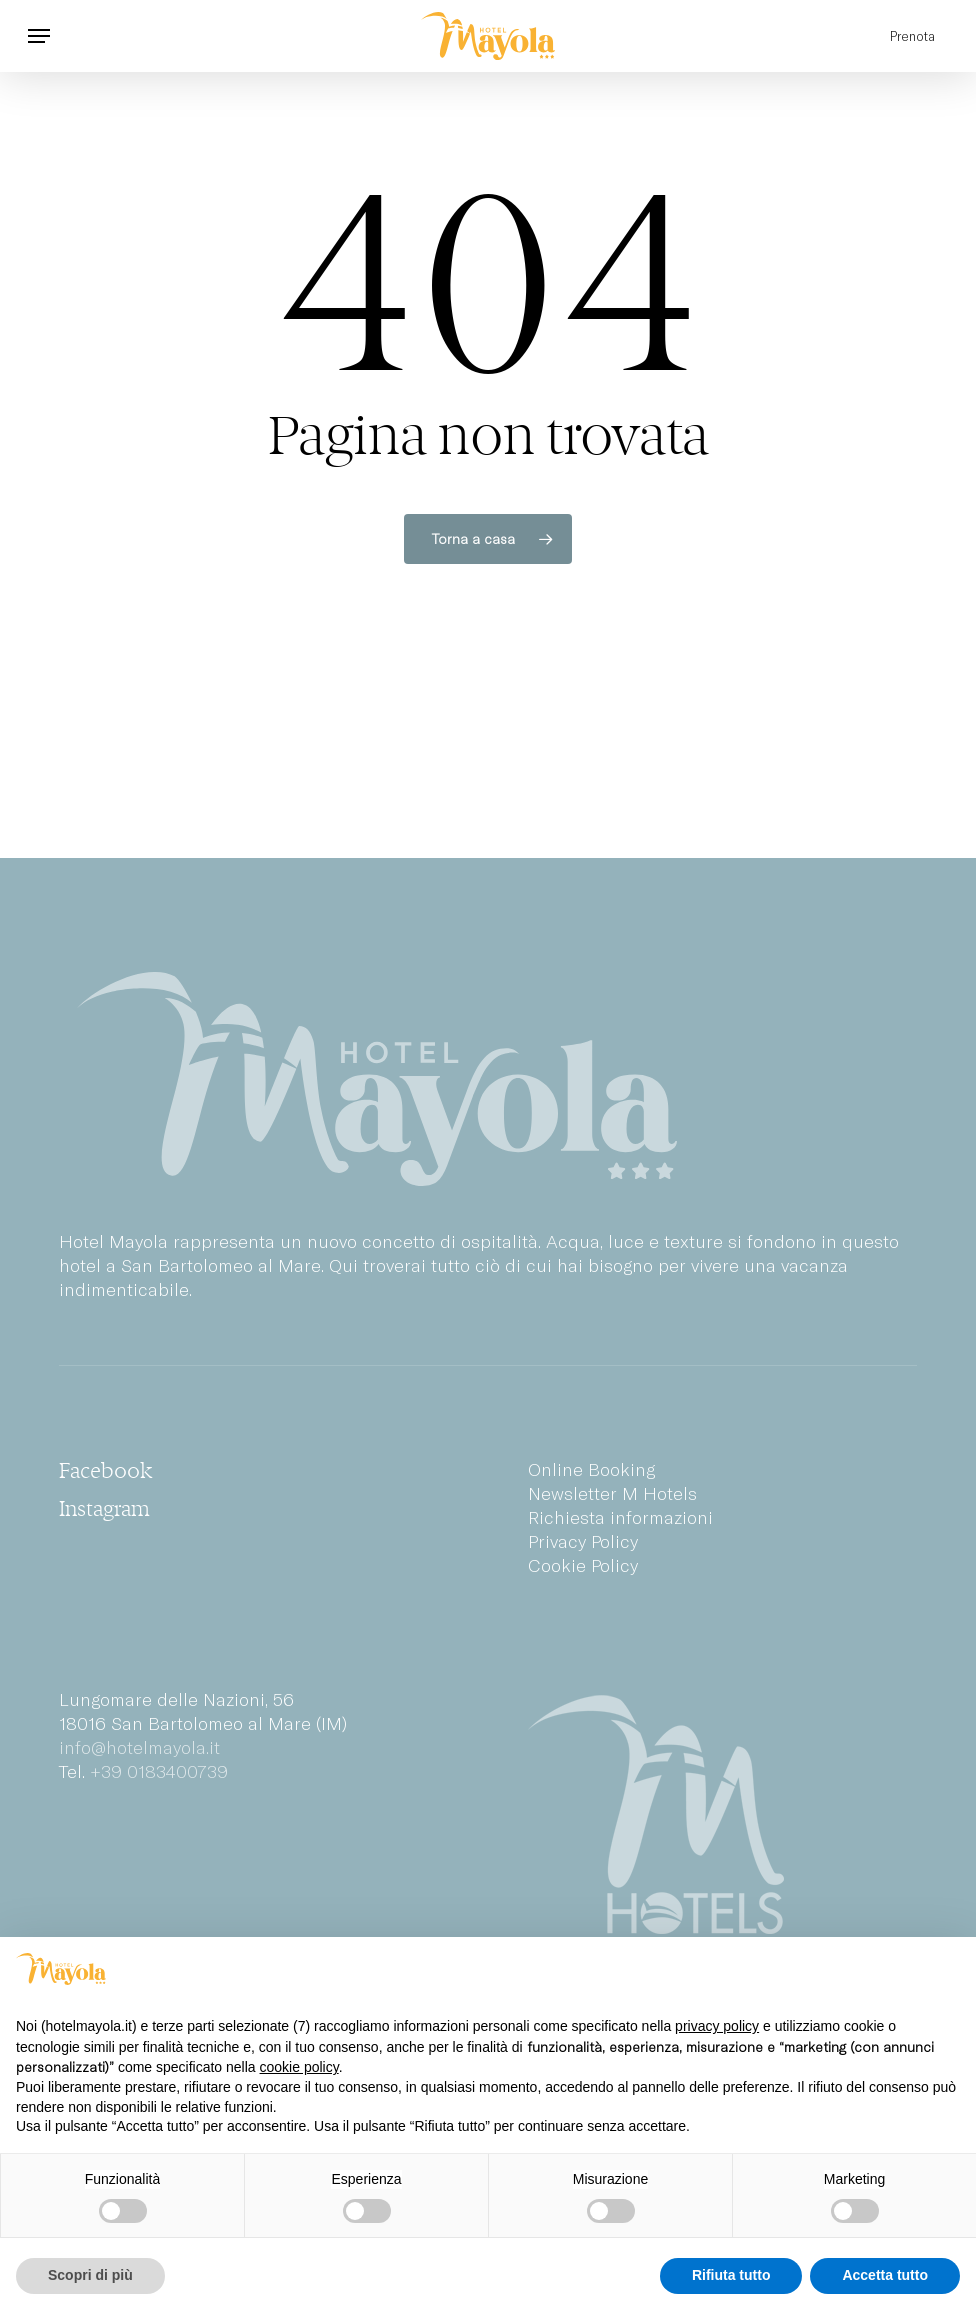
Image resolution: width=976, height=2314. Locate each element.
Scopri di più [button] (90, 2275)
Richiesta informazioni (620, 1517)
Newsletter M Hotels (612, 1493)
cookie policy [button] (299, 2067)
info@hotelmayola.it (139, 1747)
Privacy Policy (583, 1541)
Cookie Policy (583, 1565)
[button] (39, 36)
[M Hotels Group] (722, 1815)
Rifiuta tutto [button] (731, 2275)
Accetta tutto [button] (885, 2275)
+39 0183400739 (159, 1771)
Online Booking (591, 1469)
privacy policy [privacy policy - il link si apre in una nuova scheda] (717, 2026)
